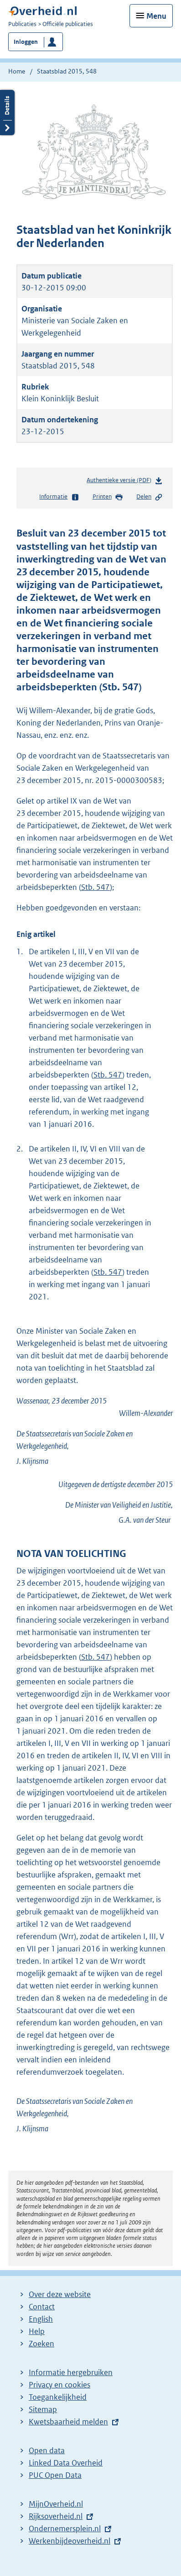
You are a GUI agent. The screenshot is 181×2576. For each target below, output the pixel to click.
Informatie (59, 497)
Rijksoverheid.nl (56, 2516)
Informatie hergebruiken (71, 2372)
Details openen (7, 112)
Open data (47, 2450)
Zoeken (41, 2344)
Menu (156, 16)
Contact (42, 2307)
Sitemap (43, 2409)
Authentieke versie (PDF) (125, 482)
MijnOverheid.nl (56, 2504)
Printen (108, 497)
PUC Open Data (55, 2475)
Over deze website (60, 2294)
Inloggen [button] (26, 42)
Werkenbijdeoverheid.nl (69, 2541)
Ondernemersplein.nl (65, 2528)
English (41, 2319)
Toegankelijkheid (58, 2397)
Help (37, 2331)
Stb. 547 (95, 887)
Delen (149, 497)
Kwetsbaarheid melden (68, 2422)
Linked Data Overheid (66, 2463)
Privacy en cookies (59, 2385)
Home (16, 71)
